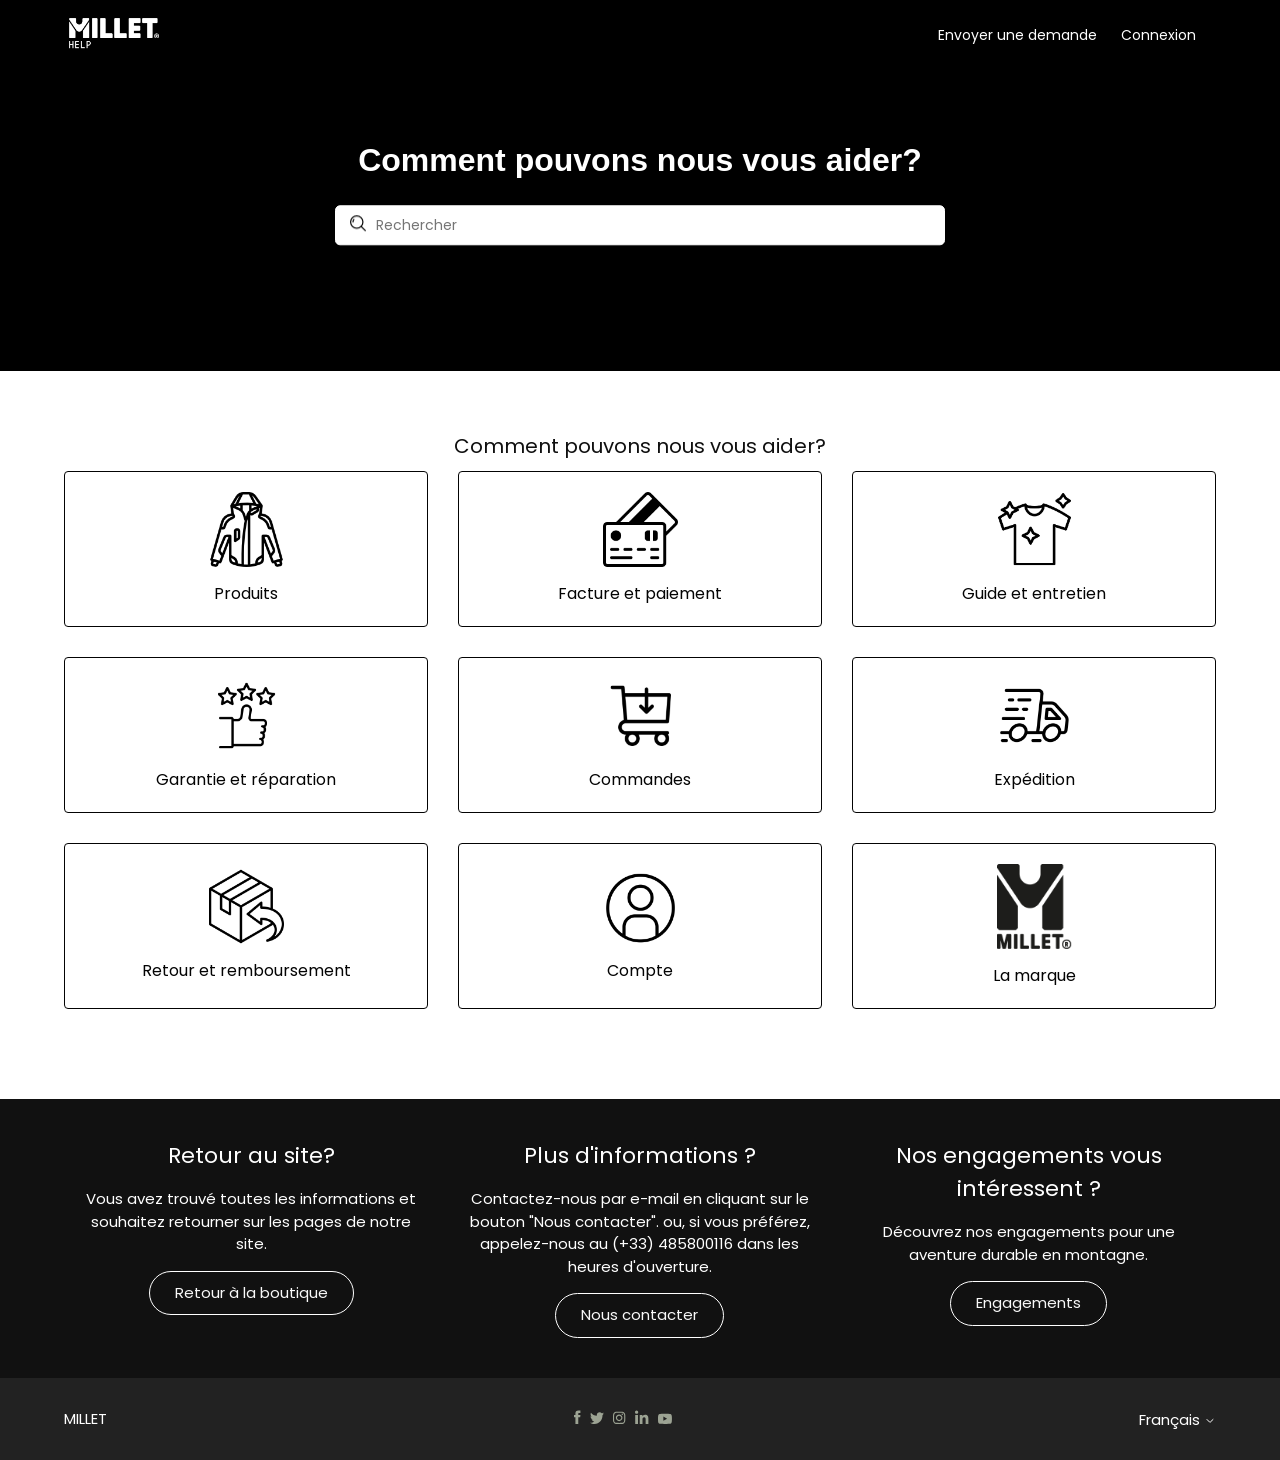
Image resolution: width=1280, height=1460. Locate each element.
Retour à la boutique (251, 1292)
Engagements (1028, 1302)
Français (1177, 1419)
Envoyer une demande (1017, 35)
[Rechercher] (640, 226)
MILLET (85, 1418)
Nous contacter (639, 1314)
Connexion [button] (1158, 35)
